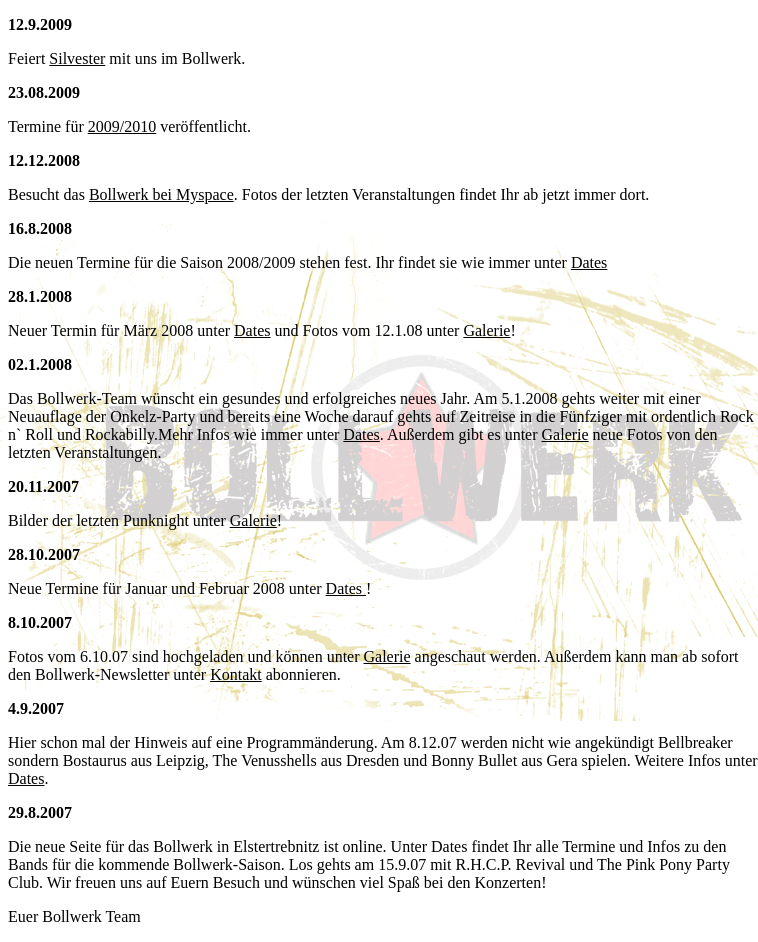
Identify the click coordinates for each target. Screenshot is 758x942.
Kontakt (236, 674)
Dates (589, 262)
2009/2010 (122, 126)
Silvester (77, 58)
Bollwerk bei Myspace (161, 194)
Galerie (486, 330)
